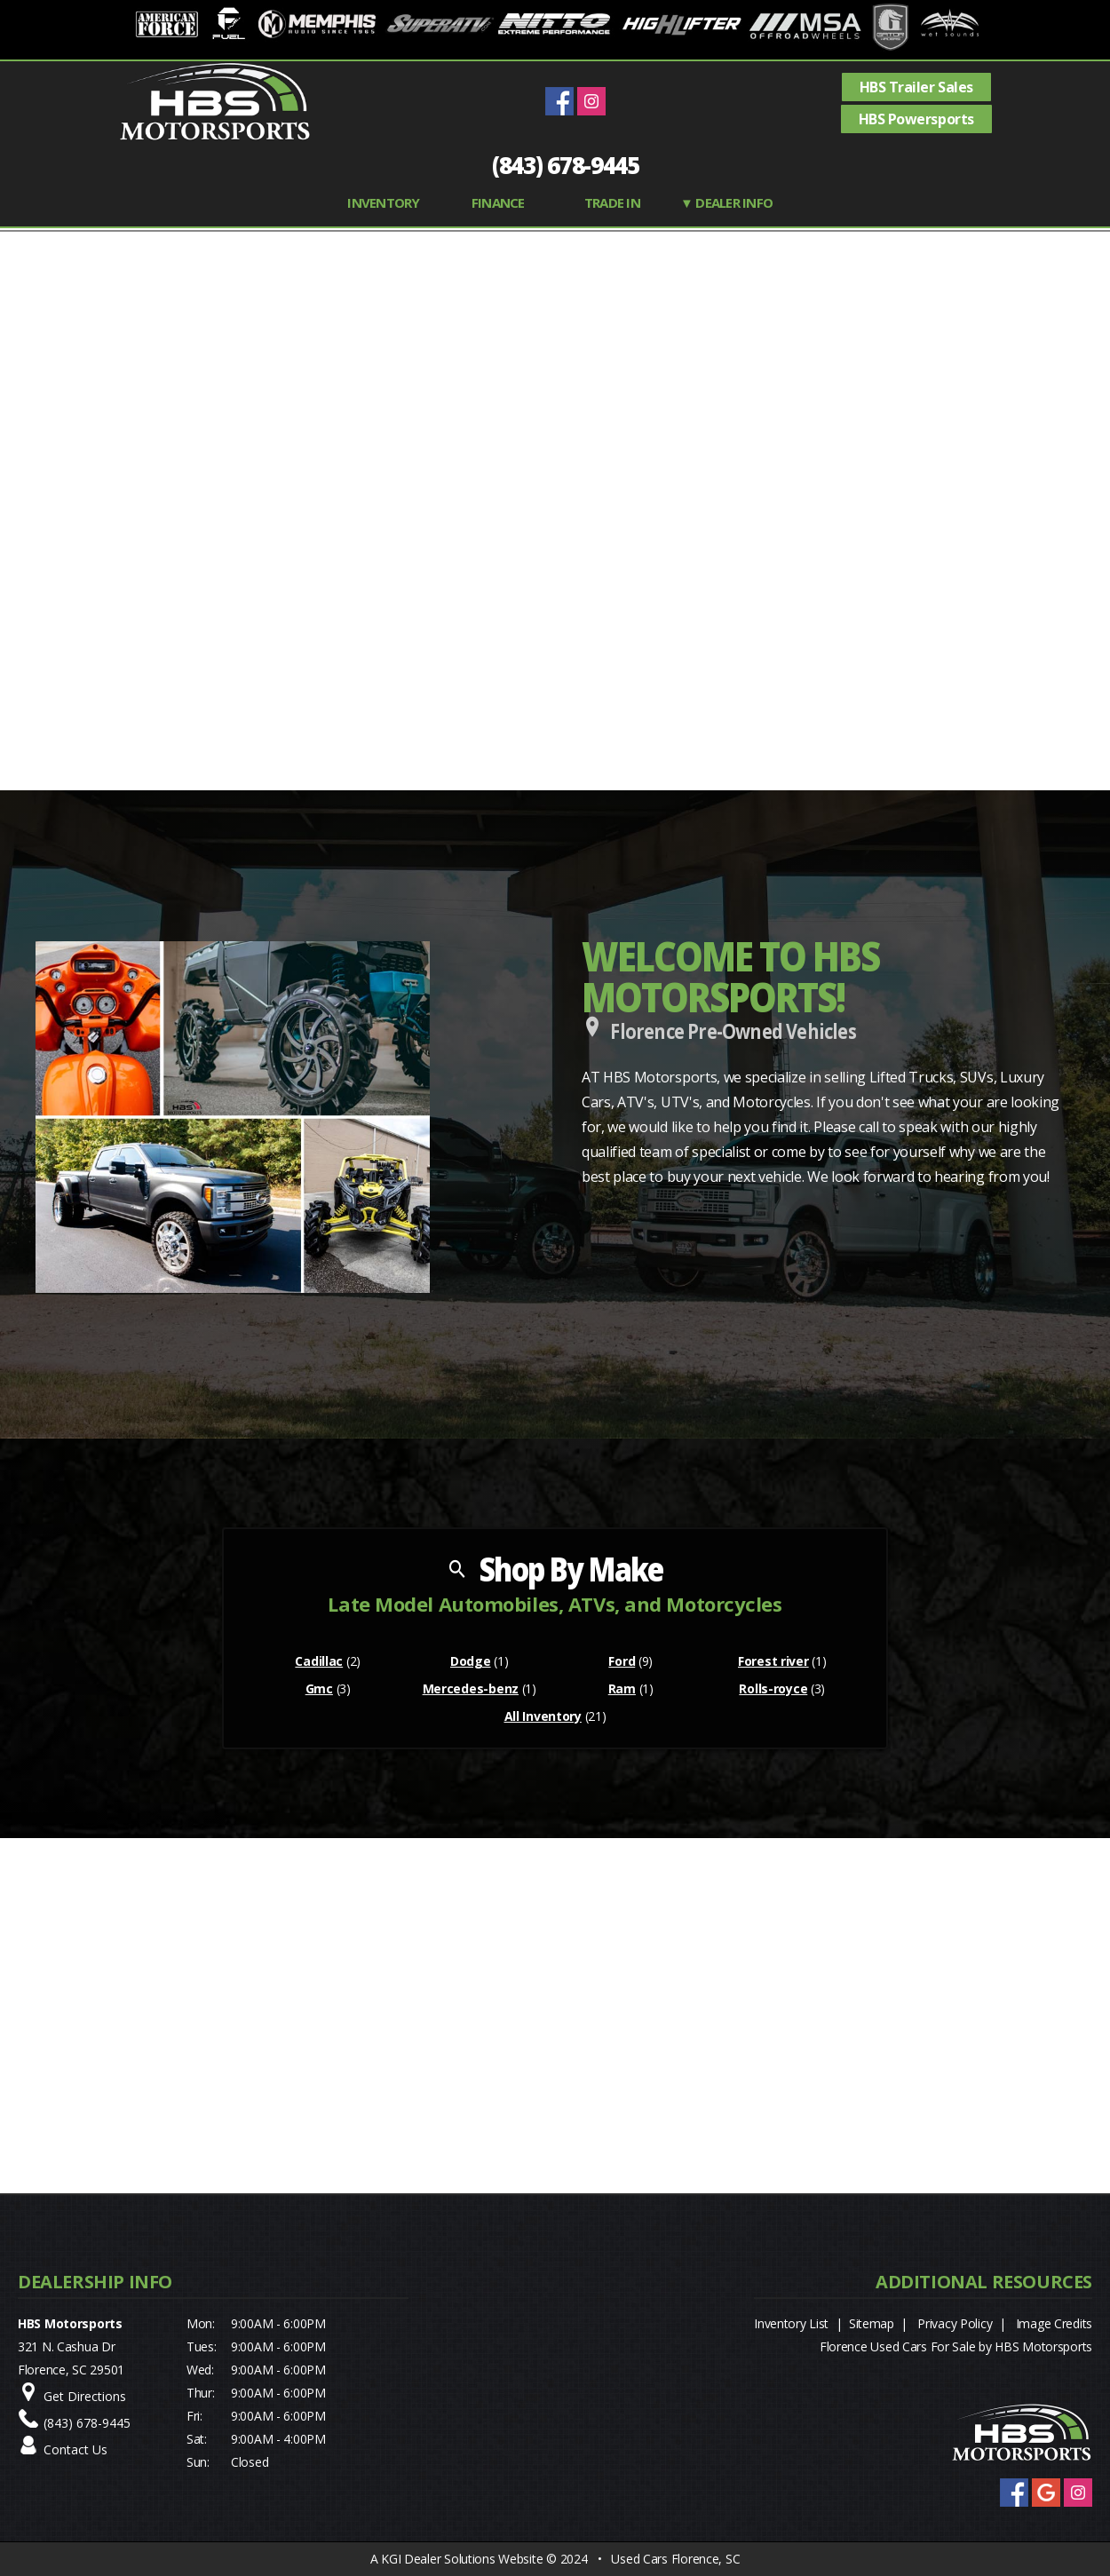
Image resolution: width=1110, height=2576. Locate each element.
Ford (621, 1661)
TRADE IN (612, 202)
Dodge (470, 1661)
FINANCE (498, 202)
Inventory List (791, 2323)
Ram (622, 1688)
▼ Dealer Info (726, 202)
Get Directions (85, 2396)
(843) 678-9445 (565, 165)
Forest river (773, 1661)
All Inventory (543, 1716)
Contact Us (75, 2449)
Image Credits (1054, 2323)
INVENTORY (383, 202)
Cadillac (319, 1661)
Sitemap (871, 2323)
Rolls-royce (773, 1688)
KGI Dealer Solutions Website (462, 2558)
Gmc (319, 1688)
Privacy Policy (954, 2323)
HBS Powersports (916, 119)
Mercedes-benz (471, 1688)
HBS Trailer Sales (916, 87)
